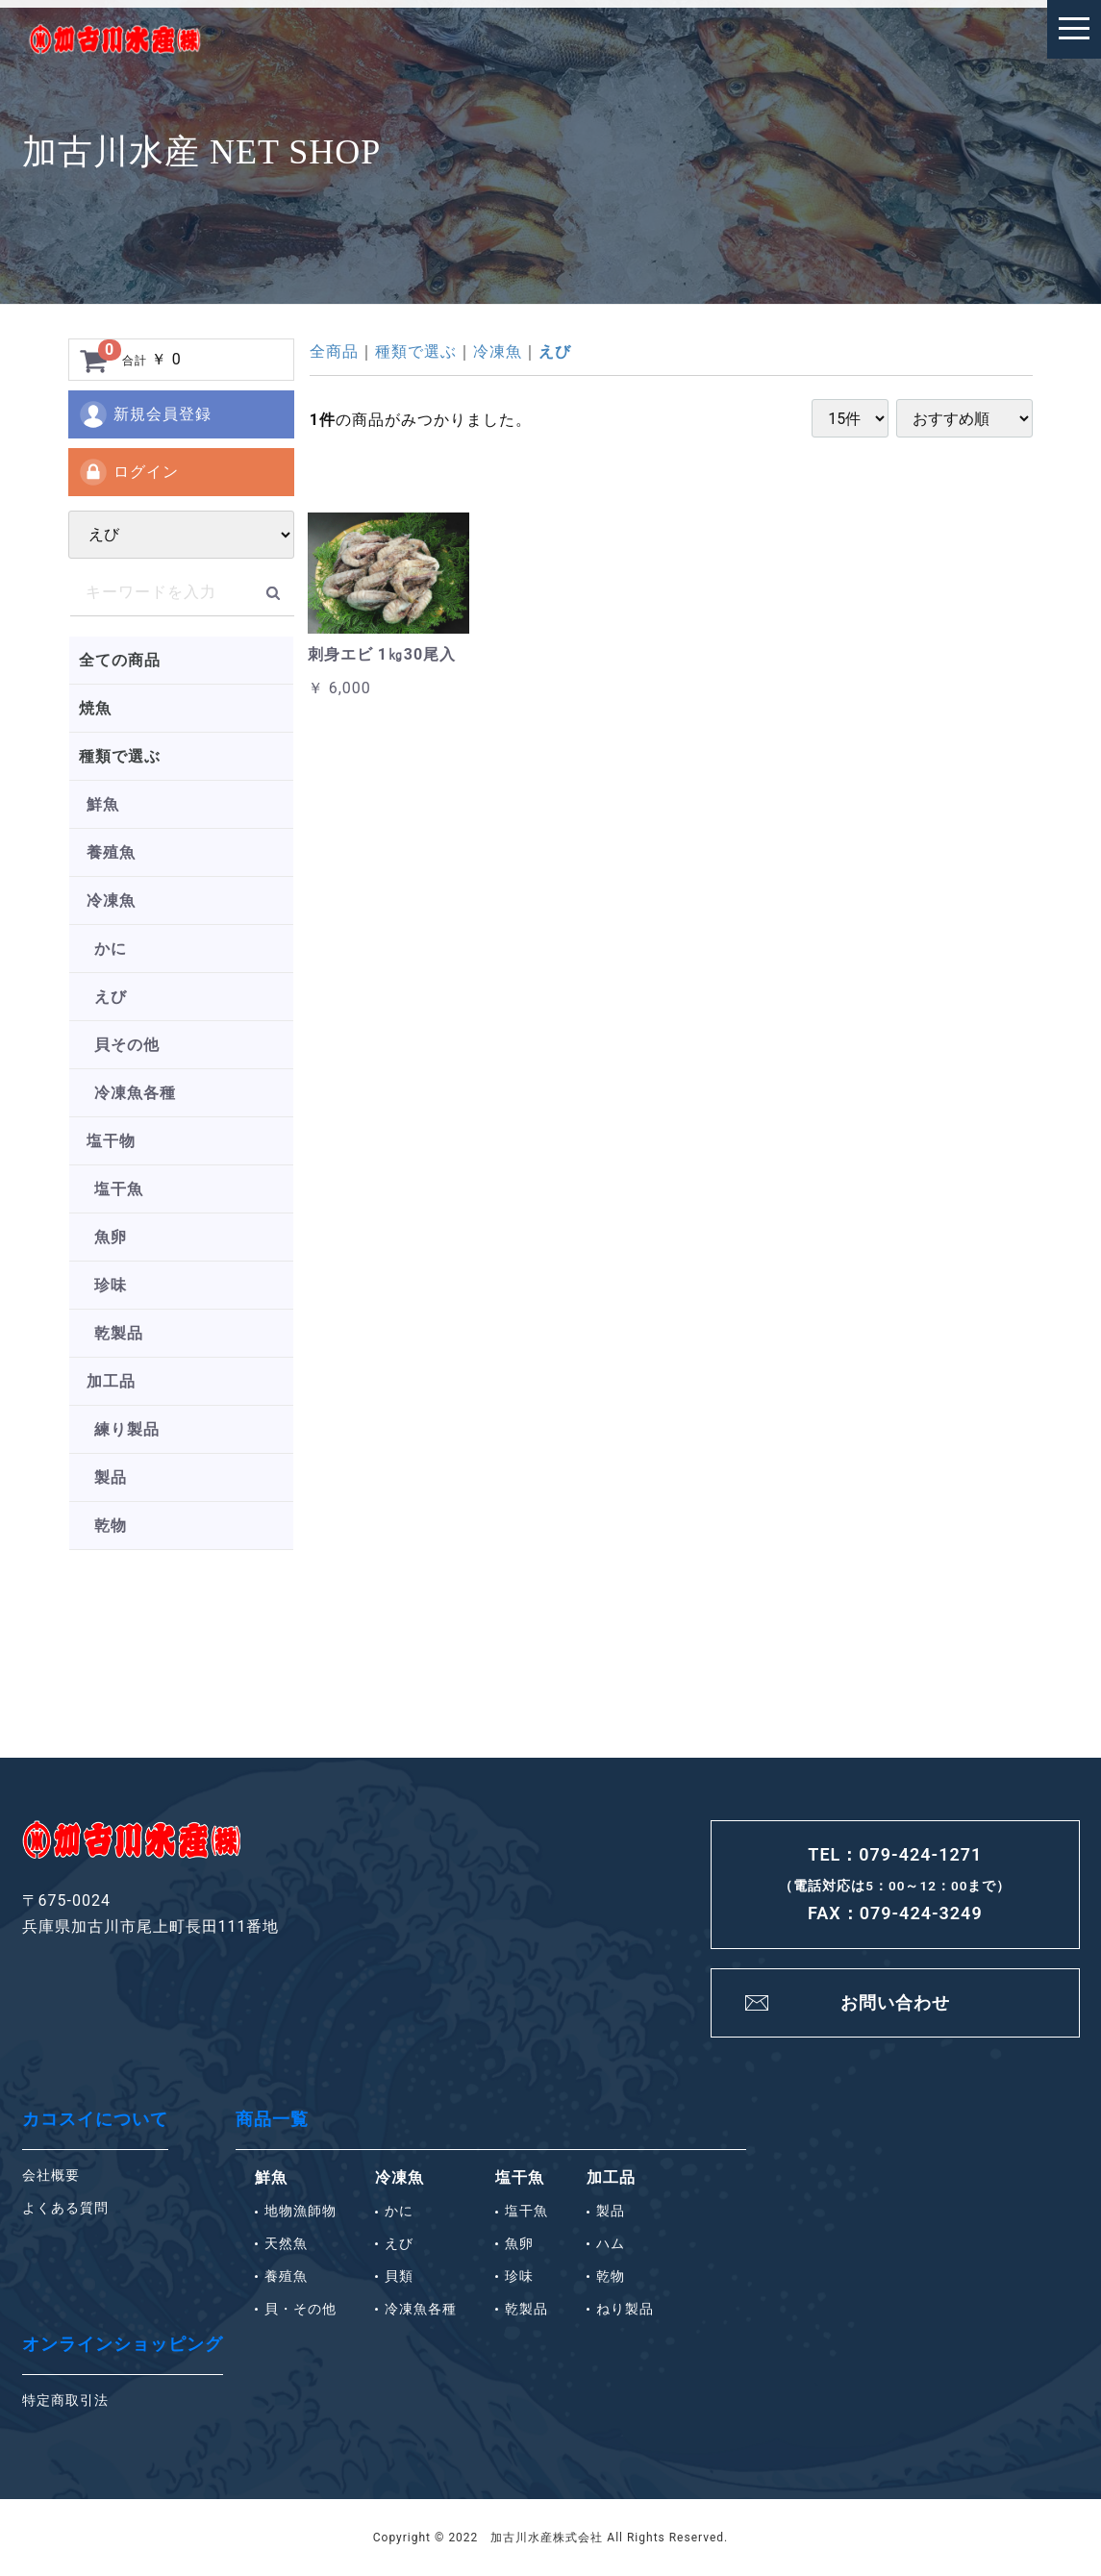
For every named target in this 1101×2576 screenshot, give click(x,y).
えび (110, 997)
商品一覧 (272, 2119)
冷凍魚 (111, 900)
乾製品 (118, 1333)
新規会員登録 (145, 414)
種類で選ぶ (120, 756)
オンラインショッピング (122, 2344)
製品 (110, 1477)
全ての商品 (120, 660)
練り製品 (127, 1429)
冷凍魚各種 (135, 1093)
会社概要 (51, 2175)
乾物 (110, 1525)
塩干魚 (118, 1189)
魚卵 (110, 1237)
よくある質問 (65, 2207)
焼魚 (95, 708)
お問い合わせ (895, 2002)
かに (110, 948)
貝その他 (127, 1045)
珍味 (110, 1285)
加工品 (111, 1381)
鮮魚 (103, 804)
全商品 (334, 351)
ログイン (128, 472)
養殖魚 (111, 852)
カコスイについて (95, 2119)
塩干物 (111, 1141)
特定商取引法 (65, 2400)
